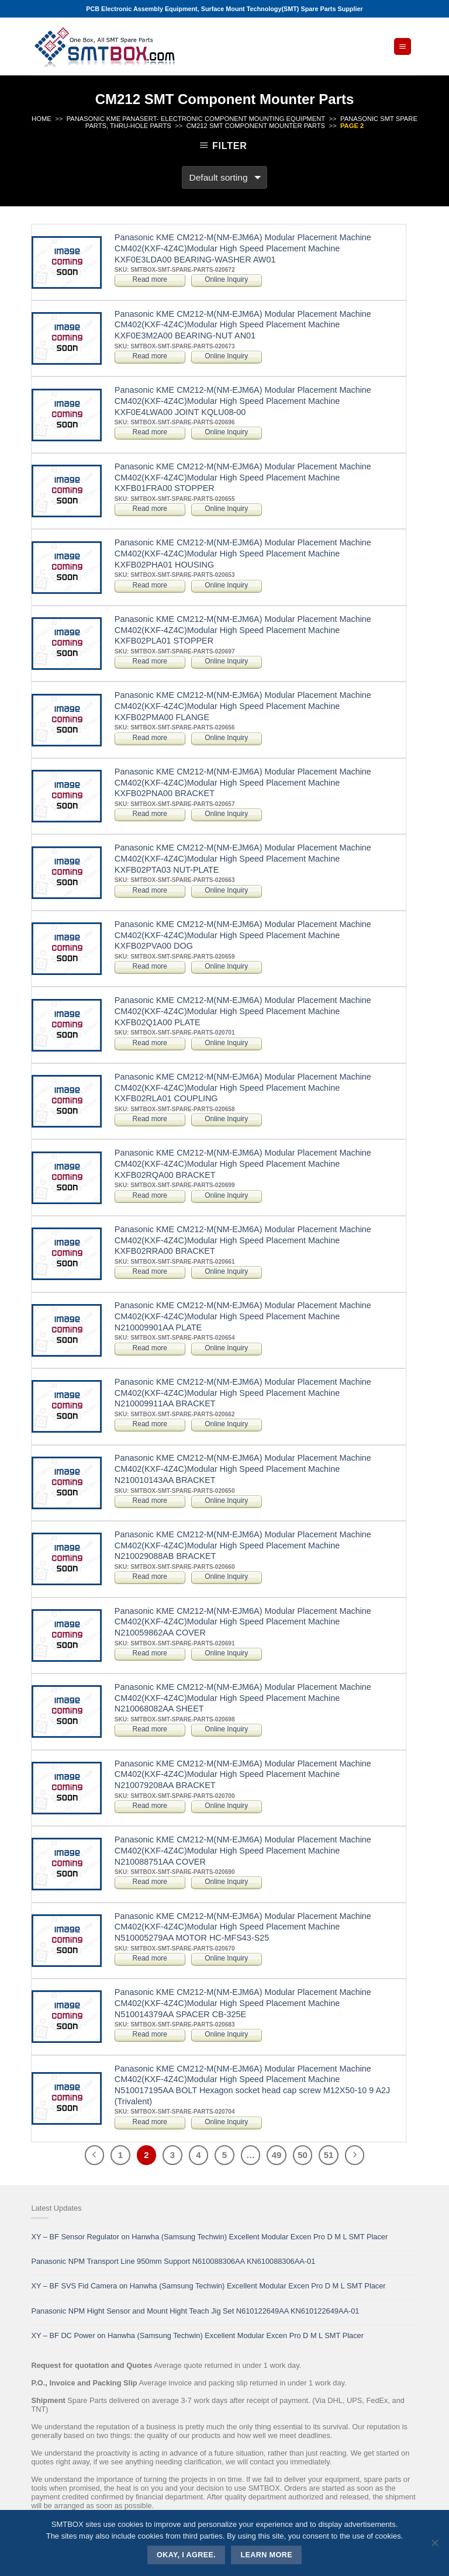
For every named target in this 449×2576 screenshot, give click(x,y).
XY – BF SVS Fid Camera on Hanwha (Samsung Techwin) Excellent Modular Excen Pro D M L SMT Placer (208, 2285)
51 (329, 2155)
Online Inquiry (226, 279)
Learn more (266, 2555)
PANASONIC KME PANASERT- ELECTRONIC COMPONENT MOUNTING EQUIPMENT (196, 118)
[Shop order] (224, 177)
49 (277, 2155)
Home (41, 118)
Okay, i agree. (186, 2555)
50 (303, 2155)
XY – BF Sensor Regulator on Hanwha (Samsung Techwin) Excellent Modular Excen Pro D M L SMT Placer (209, 2236)
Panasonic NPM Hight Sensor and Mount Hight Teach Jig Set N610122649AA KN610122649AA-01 (195, 2311)
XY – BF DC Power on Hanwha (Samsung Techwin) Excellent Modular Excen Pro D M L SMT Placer (197, 2335)
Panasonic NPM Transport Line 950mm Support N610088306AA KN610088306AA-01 (173, 2261)
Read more (150, 279)
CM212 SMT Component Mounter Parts (255, 125)
